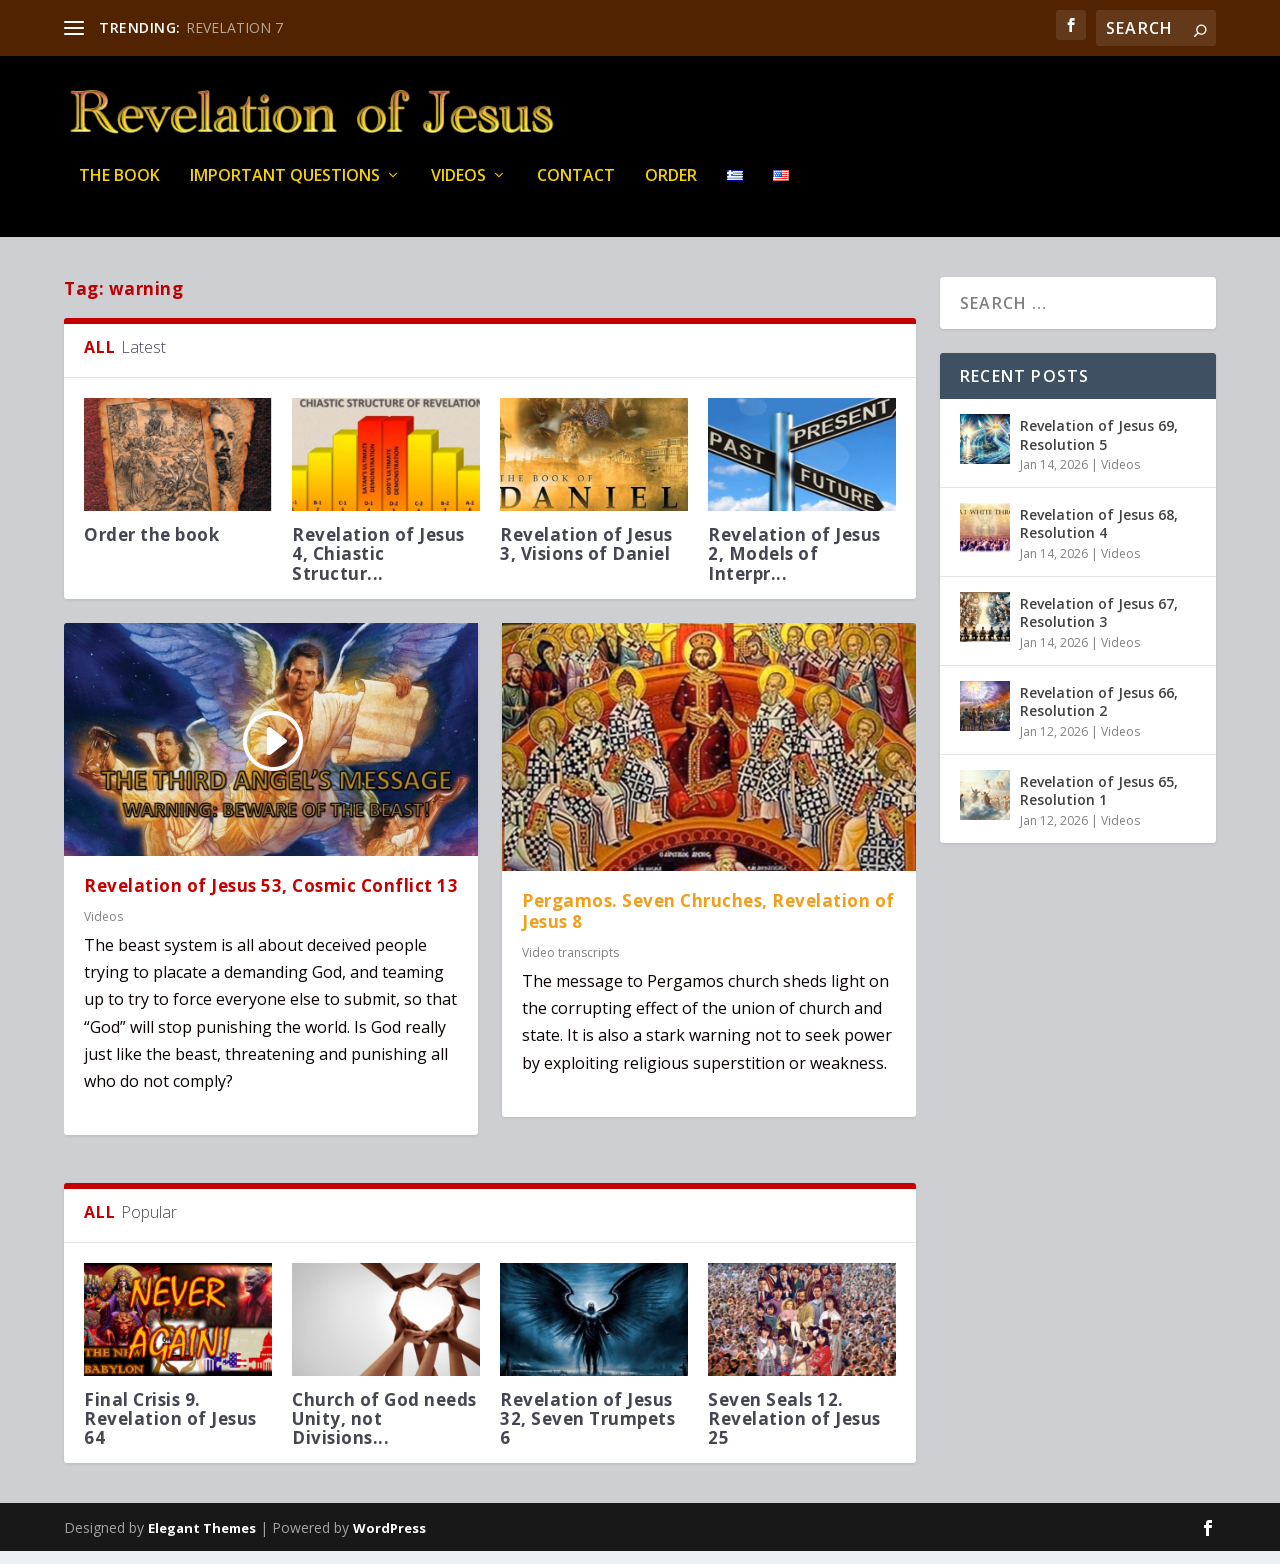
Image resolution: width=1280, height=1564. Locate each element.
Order (671, 189)
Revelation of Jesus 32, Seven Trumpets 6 (587, 1431)
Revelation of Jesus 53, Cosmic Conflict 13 (271, 897)
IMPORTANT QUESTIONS (285, 189)
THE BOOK (119, 189)
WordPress (389, 1541)
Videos (458, 189)
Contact (576, 189)
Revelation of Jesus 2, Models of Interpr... (794, 566)
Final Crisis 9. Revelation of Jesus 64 (170, 1431)
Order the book (151, 547)
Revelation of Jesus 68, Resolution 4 (1099, 536)
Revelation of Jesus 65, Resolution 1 (1099, 803)
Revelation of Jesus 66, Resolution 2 (1099, 714)
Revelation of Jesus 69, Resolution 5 (1099, 447)
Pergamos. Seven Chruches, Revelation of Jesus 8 (708, 924)
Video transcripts (570, 964)
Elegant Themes (202, 1541)
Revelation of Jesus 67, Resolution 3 (1099, 625)
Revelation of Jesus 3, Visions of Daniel (586, 557)
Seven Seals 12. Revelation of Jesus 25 (794, 1431)
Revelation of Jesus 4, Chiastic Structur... (378, 566)
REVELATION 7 (234, 27)
